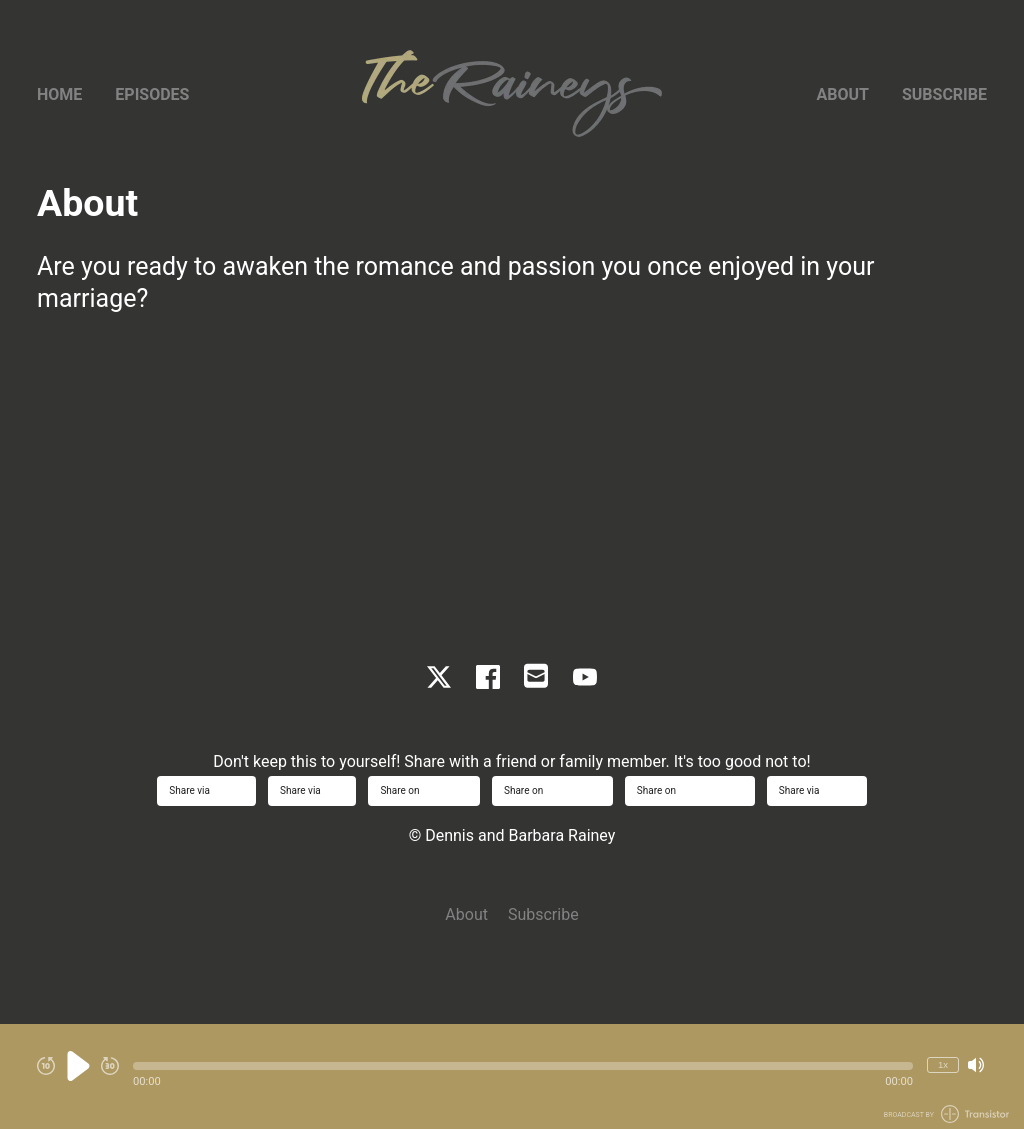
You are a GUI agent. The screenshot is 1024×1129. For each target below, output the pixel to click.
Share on (424, 790)
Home (59, 94)
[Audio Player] (512, 1076)
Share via (206, 790)
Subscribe (944, 94)
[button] (523, 1066)
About (843, 94)
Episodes (152, 94)
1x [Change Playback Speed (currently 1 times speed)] (943, 1064)
